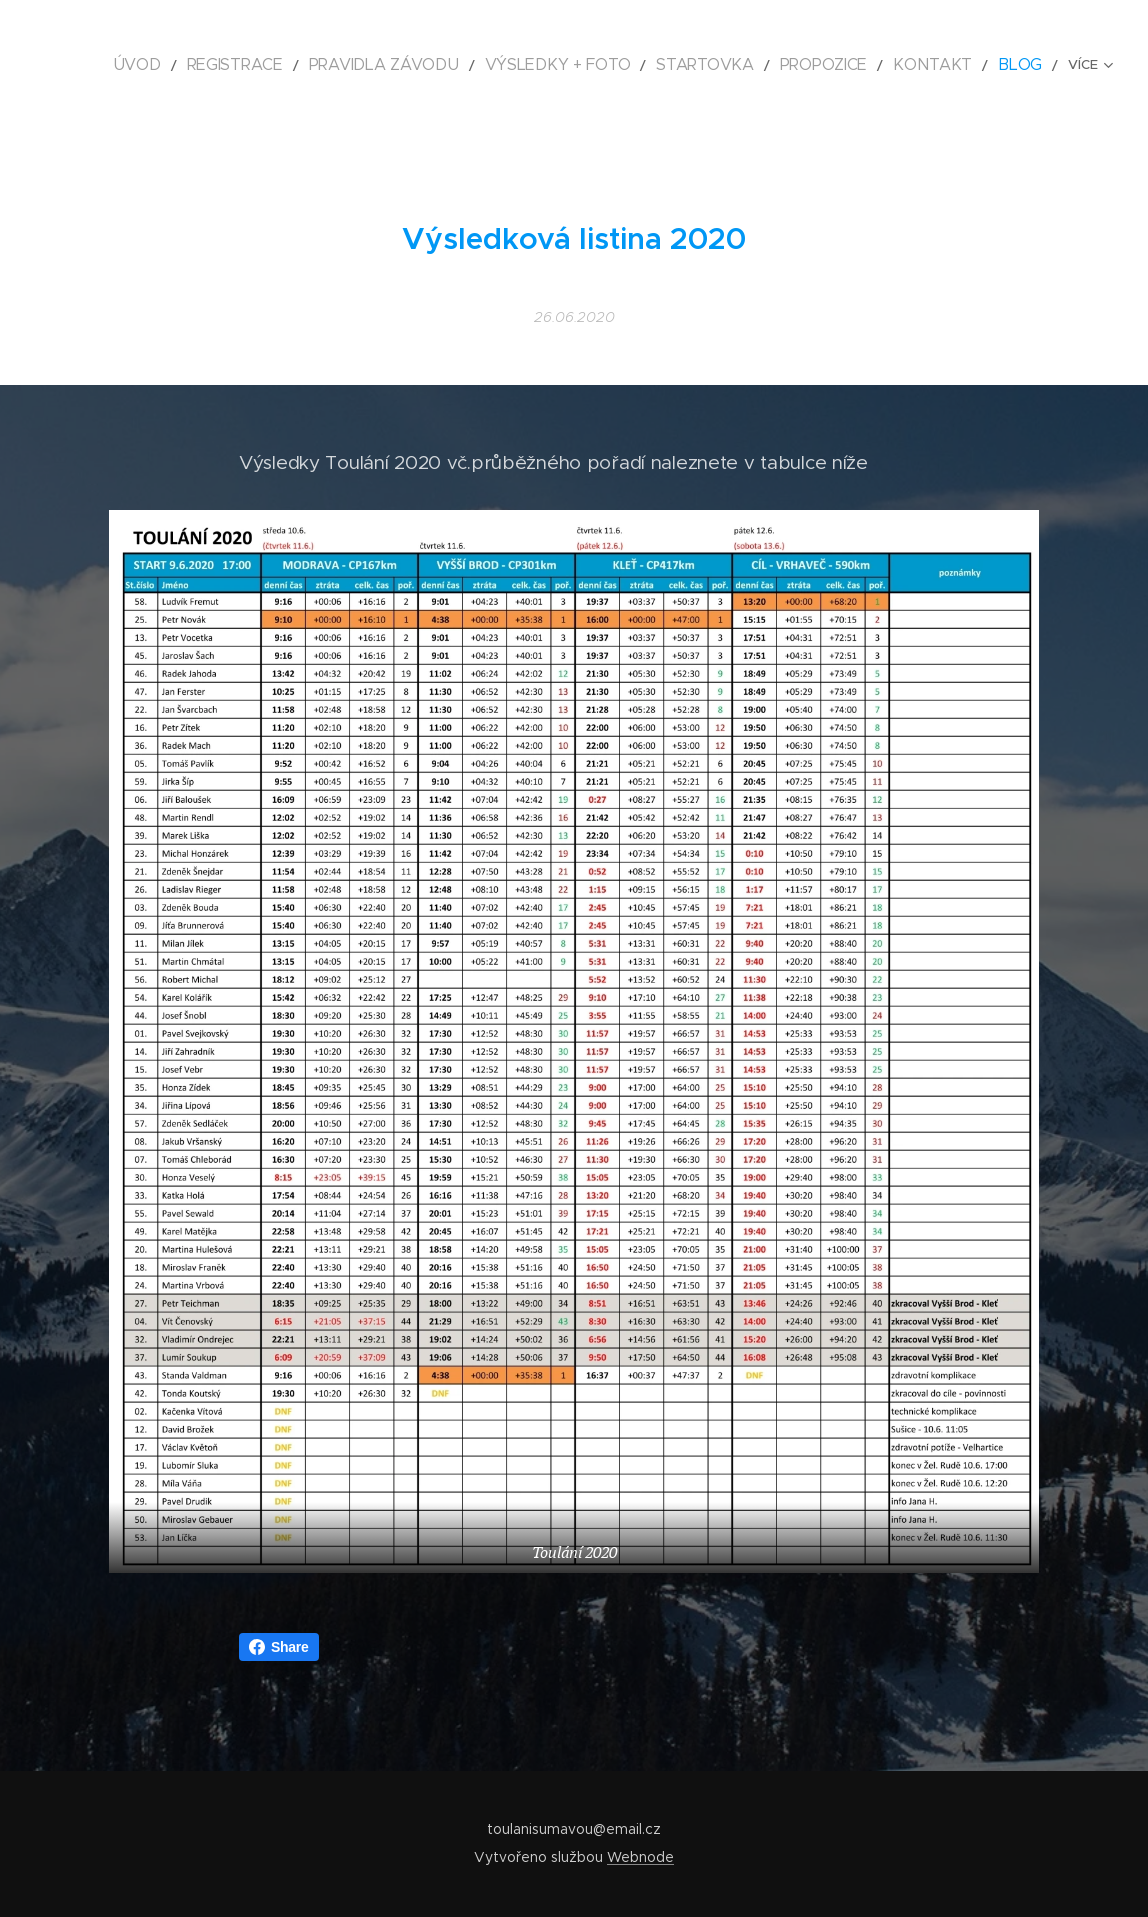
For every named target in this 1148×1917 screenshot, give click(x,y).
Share (279, 1647)
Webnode (640, 1857)
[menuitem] (229, 65)
